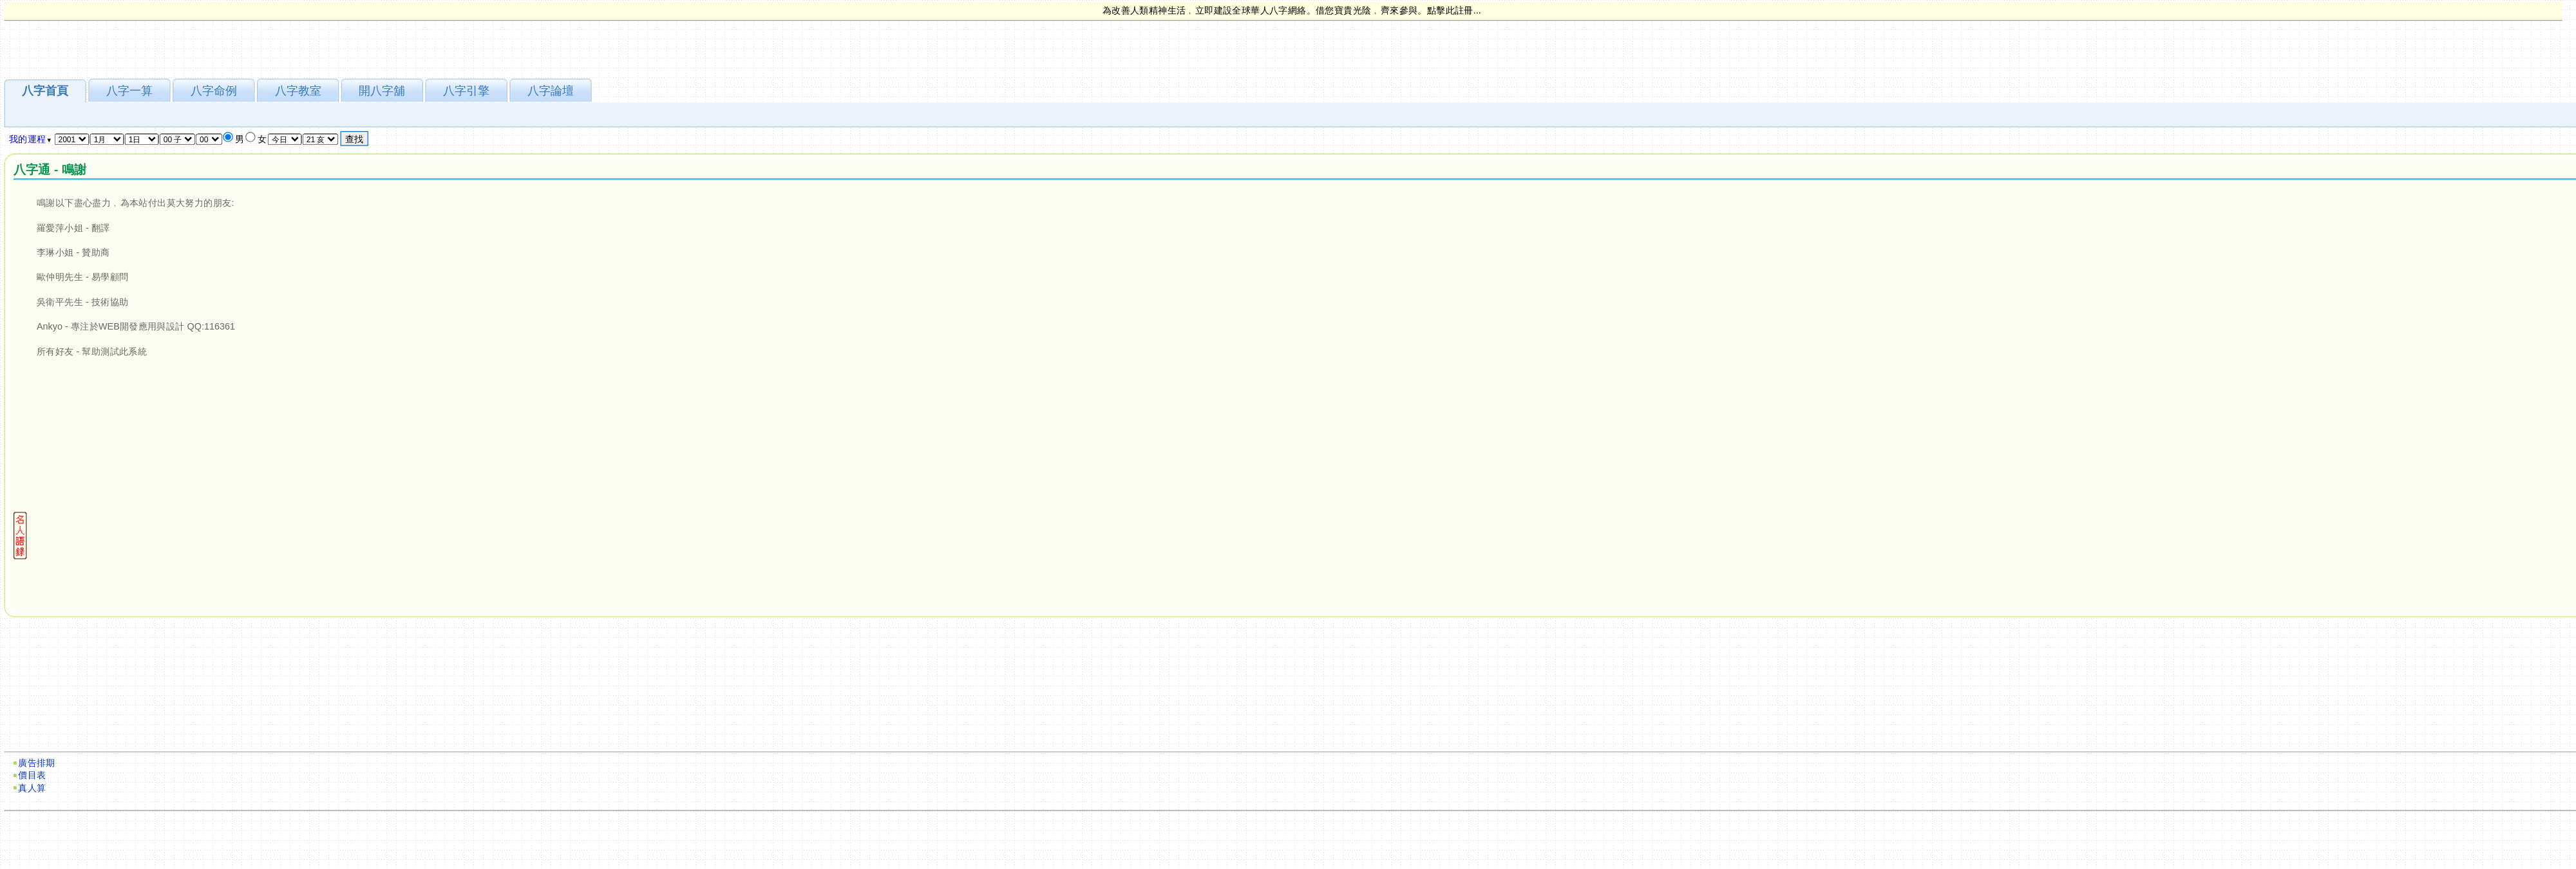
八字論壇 (550, 90)
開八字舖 (382, 90)
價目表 (32, 775)
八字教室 (298, 90)
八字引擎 (466, 90)
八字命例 (214, 90)
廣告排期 (36, 763)
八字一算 (129, 90)
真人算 (32, 788)
